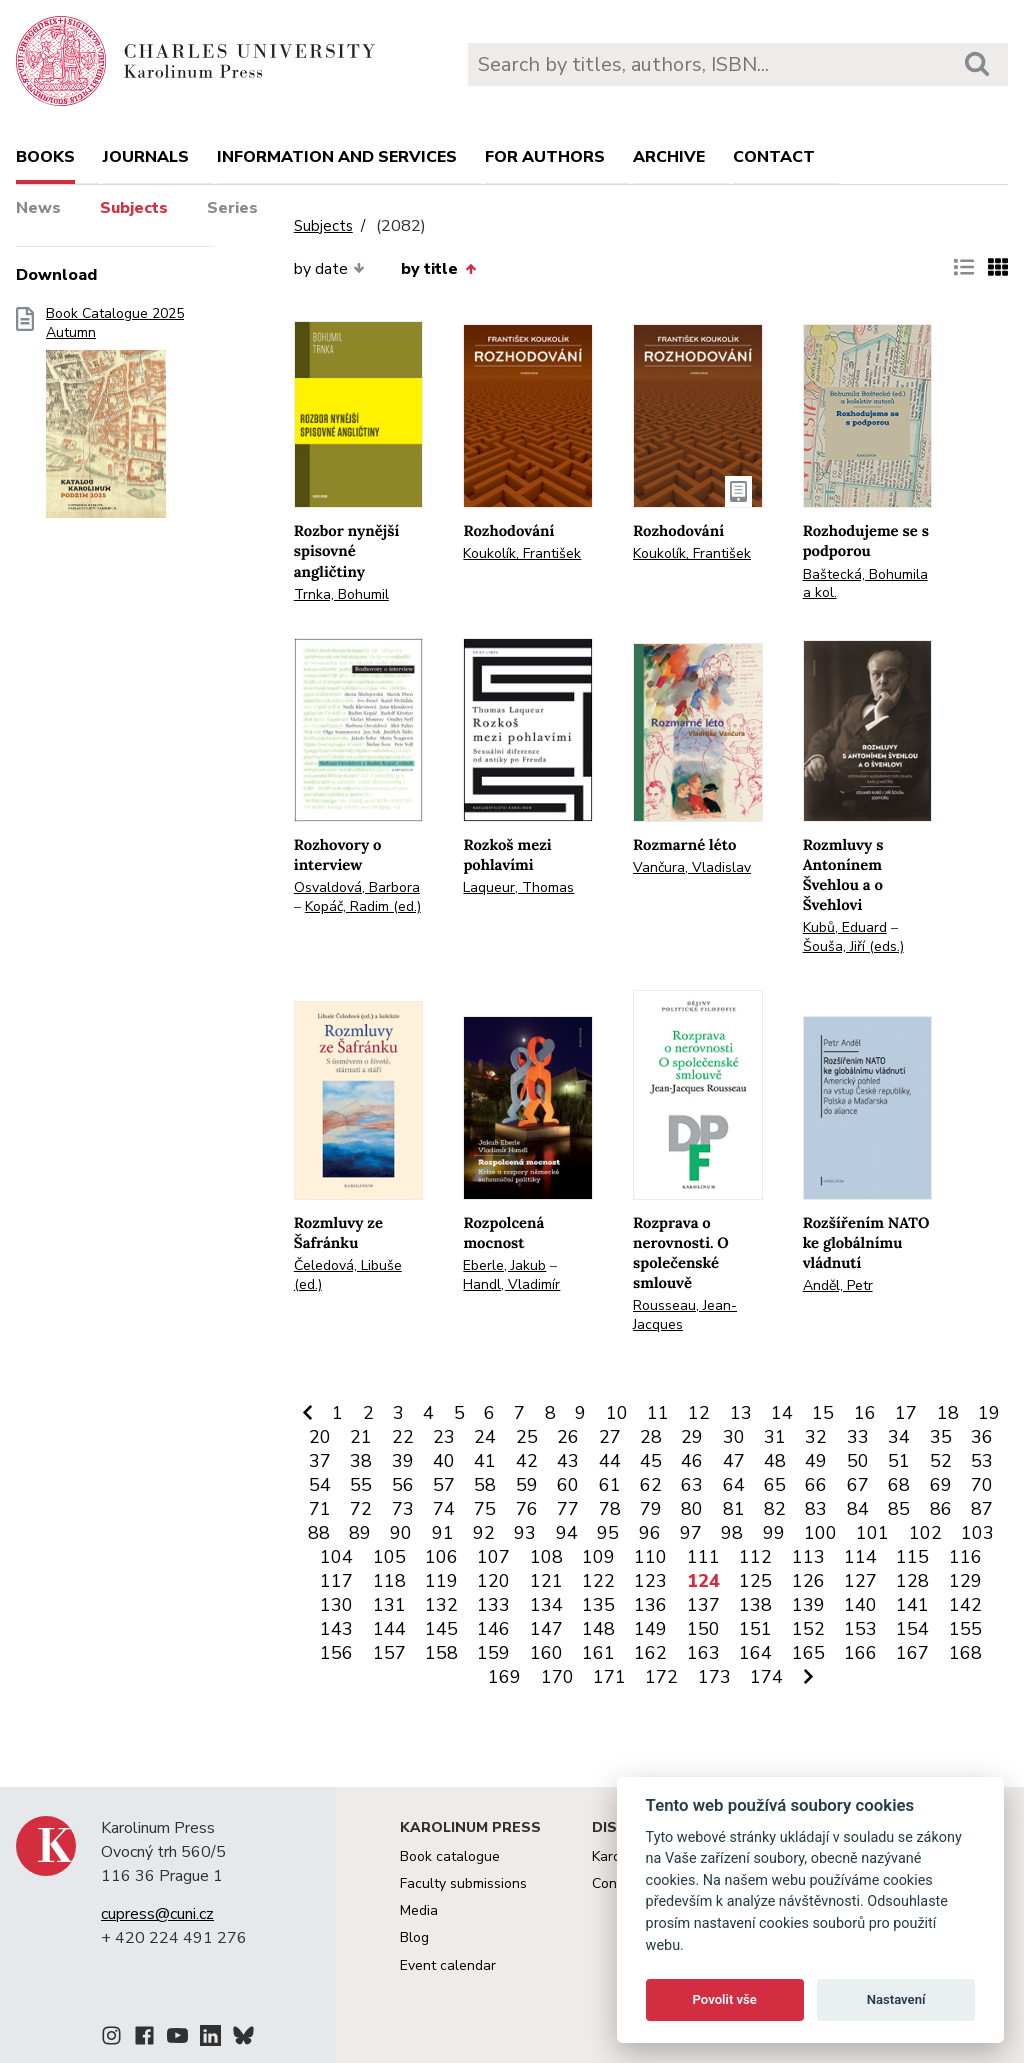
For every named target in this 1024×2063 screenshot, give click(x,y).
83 (816, 1509)
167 (912, 1653)
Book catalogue (450, 1856)
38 (361, 1461)
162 (650, 1653)
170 (557, 1677)
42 (527, 1461)
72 (361, 1509)
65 (775, 1485)
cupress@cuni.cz (157, 1914)
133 (493, 1605)
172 (661, 1677)
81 (734, 1509)
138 (755, 1605)
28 (651, 1437)
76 (527, 1509)
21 (361, 1437)
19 (989, 1413)
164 (755, 1653)
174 (766, 1677)
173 (714, 1677)
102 (925, 1533)
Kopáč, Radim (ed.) (363, 906)
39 (403, 1461)
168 (965, 1653)
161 (598, 1653)
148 (598, 1629)
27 (610, 1437)
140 (860, 1605)
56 (403, 1485)
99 (774, 1533)
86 (941, 1509)
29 (692, 1437)
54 (320, 1485)
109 (598, 1557)
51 (899, 1461)
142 (965, 1605)
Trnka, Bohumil (341, 594)
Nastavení (896, 1999)
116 (965, 1557)
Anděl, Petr (838, 1285)
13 (741, 1413)
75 (485, 1509)
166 (860, 1653)
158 (441, 1653)
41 (485, 1461)
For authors (545, 157)
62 (651, 1485)
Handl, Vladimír (511, 1284)
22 (403, 1437)
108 (546, 1557)
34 (899, 1437)
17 (906, 1413)
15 (823, 1413)
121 (546, 1581)
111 (703, 1557)
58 (485, 1485)
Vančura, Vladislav (692, 867)
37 (320, 1461)
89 (360, 1533)
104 (336, 1557)
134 (546, 1605)
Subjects (134, 208)
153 (860, 1629)
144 (389, 1629)
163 (703, 1653)
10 (617, 1413)
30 (734, 1437)
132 (441, 1605)
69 (941, 1485)
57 (444, 1485)
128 (912, 1581)
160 (546, 1653)
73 (403, 1509)
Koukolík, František (522, 553)
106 (441, 1557)
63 (692, 1485)
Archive (669, 157)
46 (692, 1461)
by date (329, 269)
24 (485, 1437)
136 (650, 1605)
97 (691, 1533)
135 (598, 1605)
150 (703, 1629)
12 (699, 1413)
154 (912, 1629)
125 (755, 1581)
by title (438, 269)
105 (389, 1557)
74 (444, 1509)
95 (608, 1533)
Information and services (337, 157)
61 (610, 1485)
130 (336, 1605)
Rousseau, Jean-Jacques (685, 1315)
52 (941, 1461)
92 (484, 1533)
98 (732, 1533)
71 (320, 1509)
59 (527, 1485)
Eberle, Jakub (504, 1265)
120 (493, 1581)
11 (658, 1413)
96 (650, 1533)
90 (401, 1533)
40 (444, 1461)
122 (598, 1581)
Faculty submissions (463, 1883)
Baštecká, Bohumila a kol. (865, 584)
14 (782, 1413)
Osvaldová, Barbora (357, 887)
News (38, 208)
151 (755, 1629)
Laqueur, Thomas (518, 887)
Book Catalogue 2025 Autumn (115, 419)
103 (977, 1533)
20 (320, 1437)
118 (389, 1581)
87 (982, 1509)
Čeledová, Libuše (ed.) (348, 1275)
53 (982, 1461)
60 (568, 1485)
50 (858, 1461)
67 (858, 1485)
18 (948, 1413)
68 (899, 1485)
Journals (146, 157)
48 (775, 1461)
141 (912, 1605)
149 (650, 1629)
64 (734, 1485)
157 (389, 1653)
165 (808, 1653)
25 (527, 1437)
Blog (414, 1937)
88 (319, 1533)
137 (703, 1605)
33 (858, 1437)
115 (912, 1557)
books (45, 157)
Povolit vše (725, 1999)
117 (336, 1581)
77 (568, 1509)
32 (816, 1437)
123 (650, 1581)
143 (336, 1629)
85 (899, 1509)
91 (443, 1533)
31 (775, 1437)
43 (568, 1461)
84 (858, 1509)
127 (860, 1581)
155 (965, 1629)
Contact (774, 157)
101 (872, 1533)
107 (493, 1557)
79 (651, 1509)
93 (525, 1533)
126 (808, 1581)
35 (941, 1437)
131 (389, 1605)
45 (651, 1461)
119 (441, 1581)
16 (865, 1413)
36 (982, 1437)
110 (650, 1557)
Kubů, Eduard (845, 927)
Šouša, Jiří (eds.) (853, 946)
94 (567, 1533)
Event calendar (448, 1965)
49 (816, 1461)
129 (965, 1581)
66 (816, 1485)
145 (441, 1629)
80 (692, 1509)
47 (734, 1461)
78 (610, 1509)
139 (808, 1605)
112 (755, 1557)
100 (820, 1533)
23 (444, 1437)
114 (860, 1557)
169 (504, 1677)
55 (361, 1485)
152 (808, 1629)
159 (493, 1653)
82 (775, 1509)
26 (568, 1437)
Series (232, 208)
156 (336, 1653)
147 (546, 1629)
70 (982, 1485)
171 (609, 1677)
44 (610, 1461)
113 (808, 1557)
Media (419, 1910)
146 (493, 1629)
